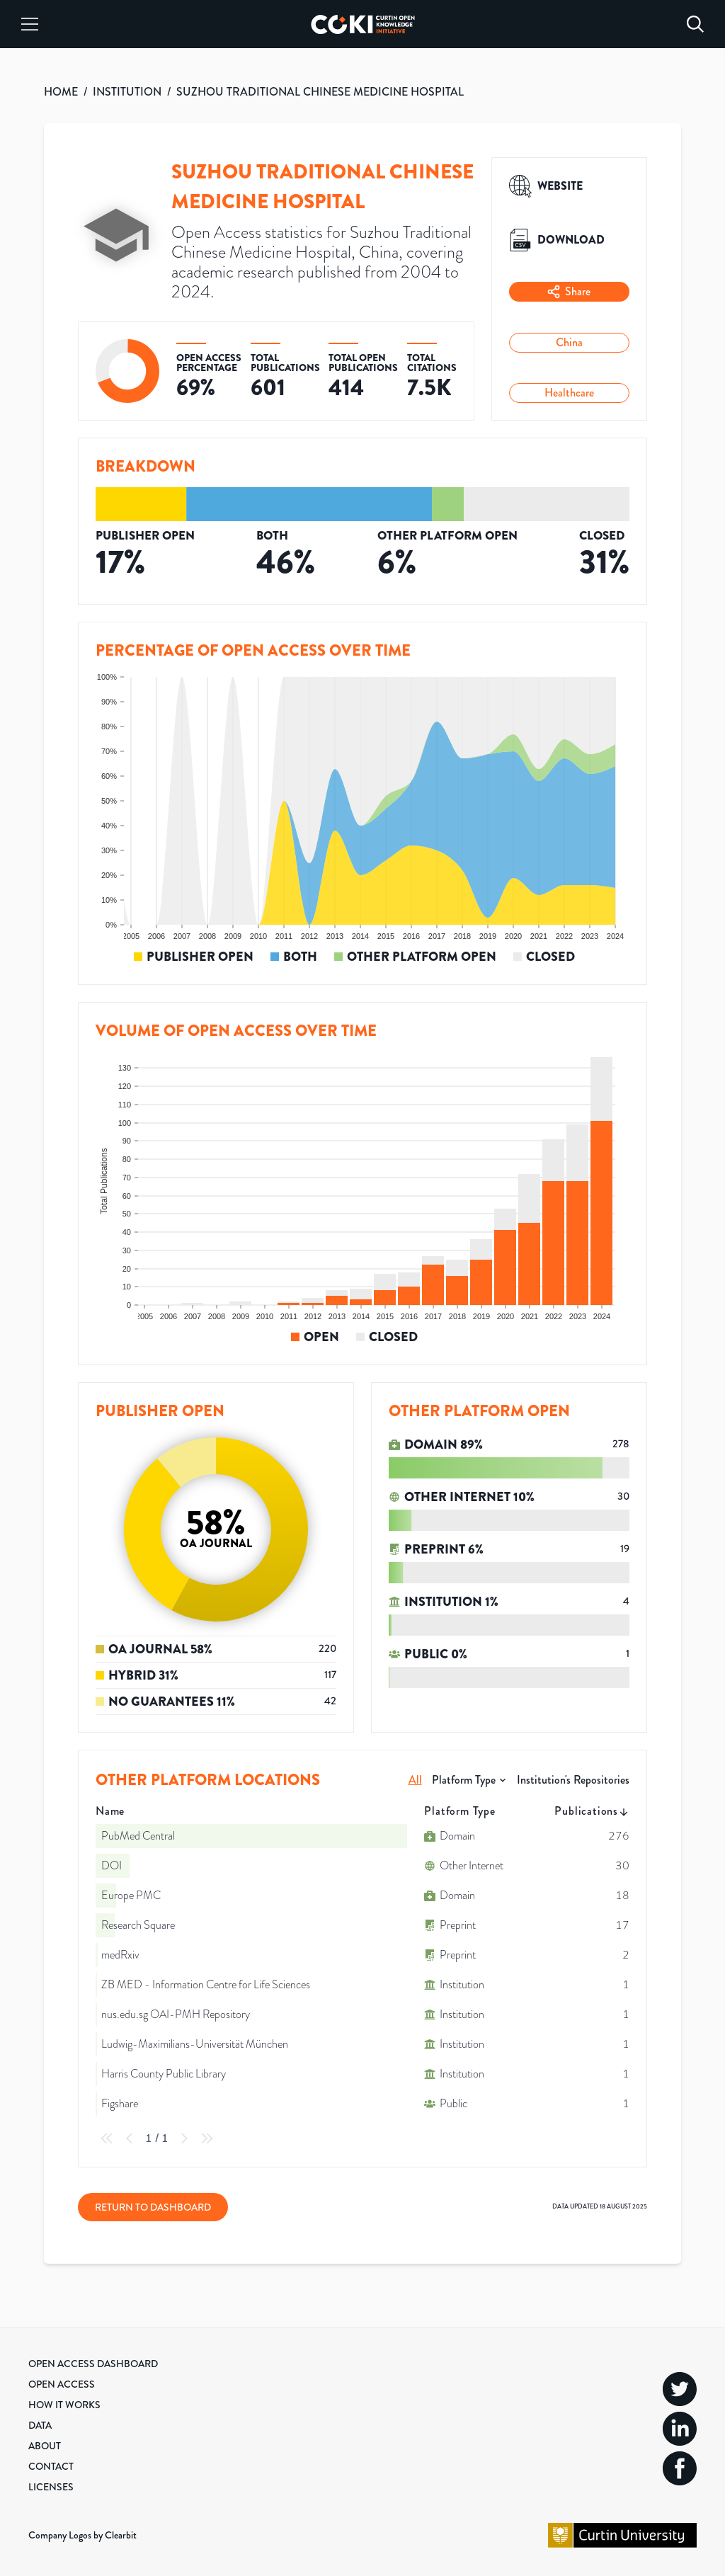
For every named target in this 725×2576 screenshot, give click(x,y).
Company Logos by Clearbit (82, 2535)
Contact (51, 2466)
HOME (61, 92)
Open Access (61, 2384)
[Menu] (30, 24)
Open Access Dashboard (93, 2363)
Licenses (51, 2487)
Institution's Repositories (573, 1780)
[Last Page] (206, 2138)
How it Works (64, 2405)
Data (40, 2425)
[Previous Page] (129, 2138)
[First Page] (107, 2138)
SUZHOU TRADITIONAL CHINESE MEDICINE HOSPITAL (320, 92)
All (415, 1780)
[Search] (695, 24)
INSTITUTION (127, 92)
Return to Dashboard (153, 2207)
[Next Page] (184, 2138)
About (44, 2446)
